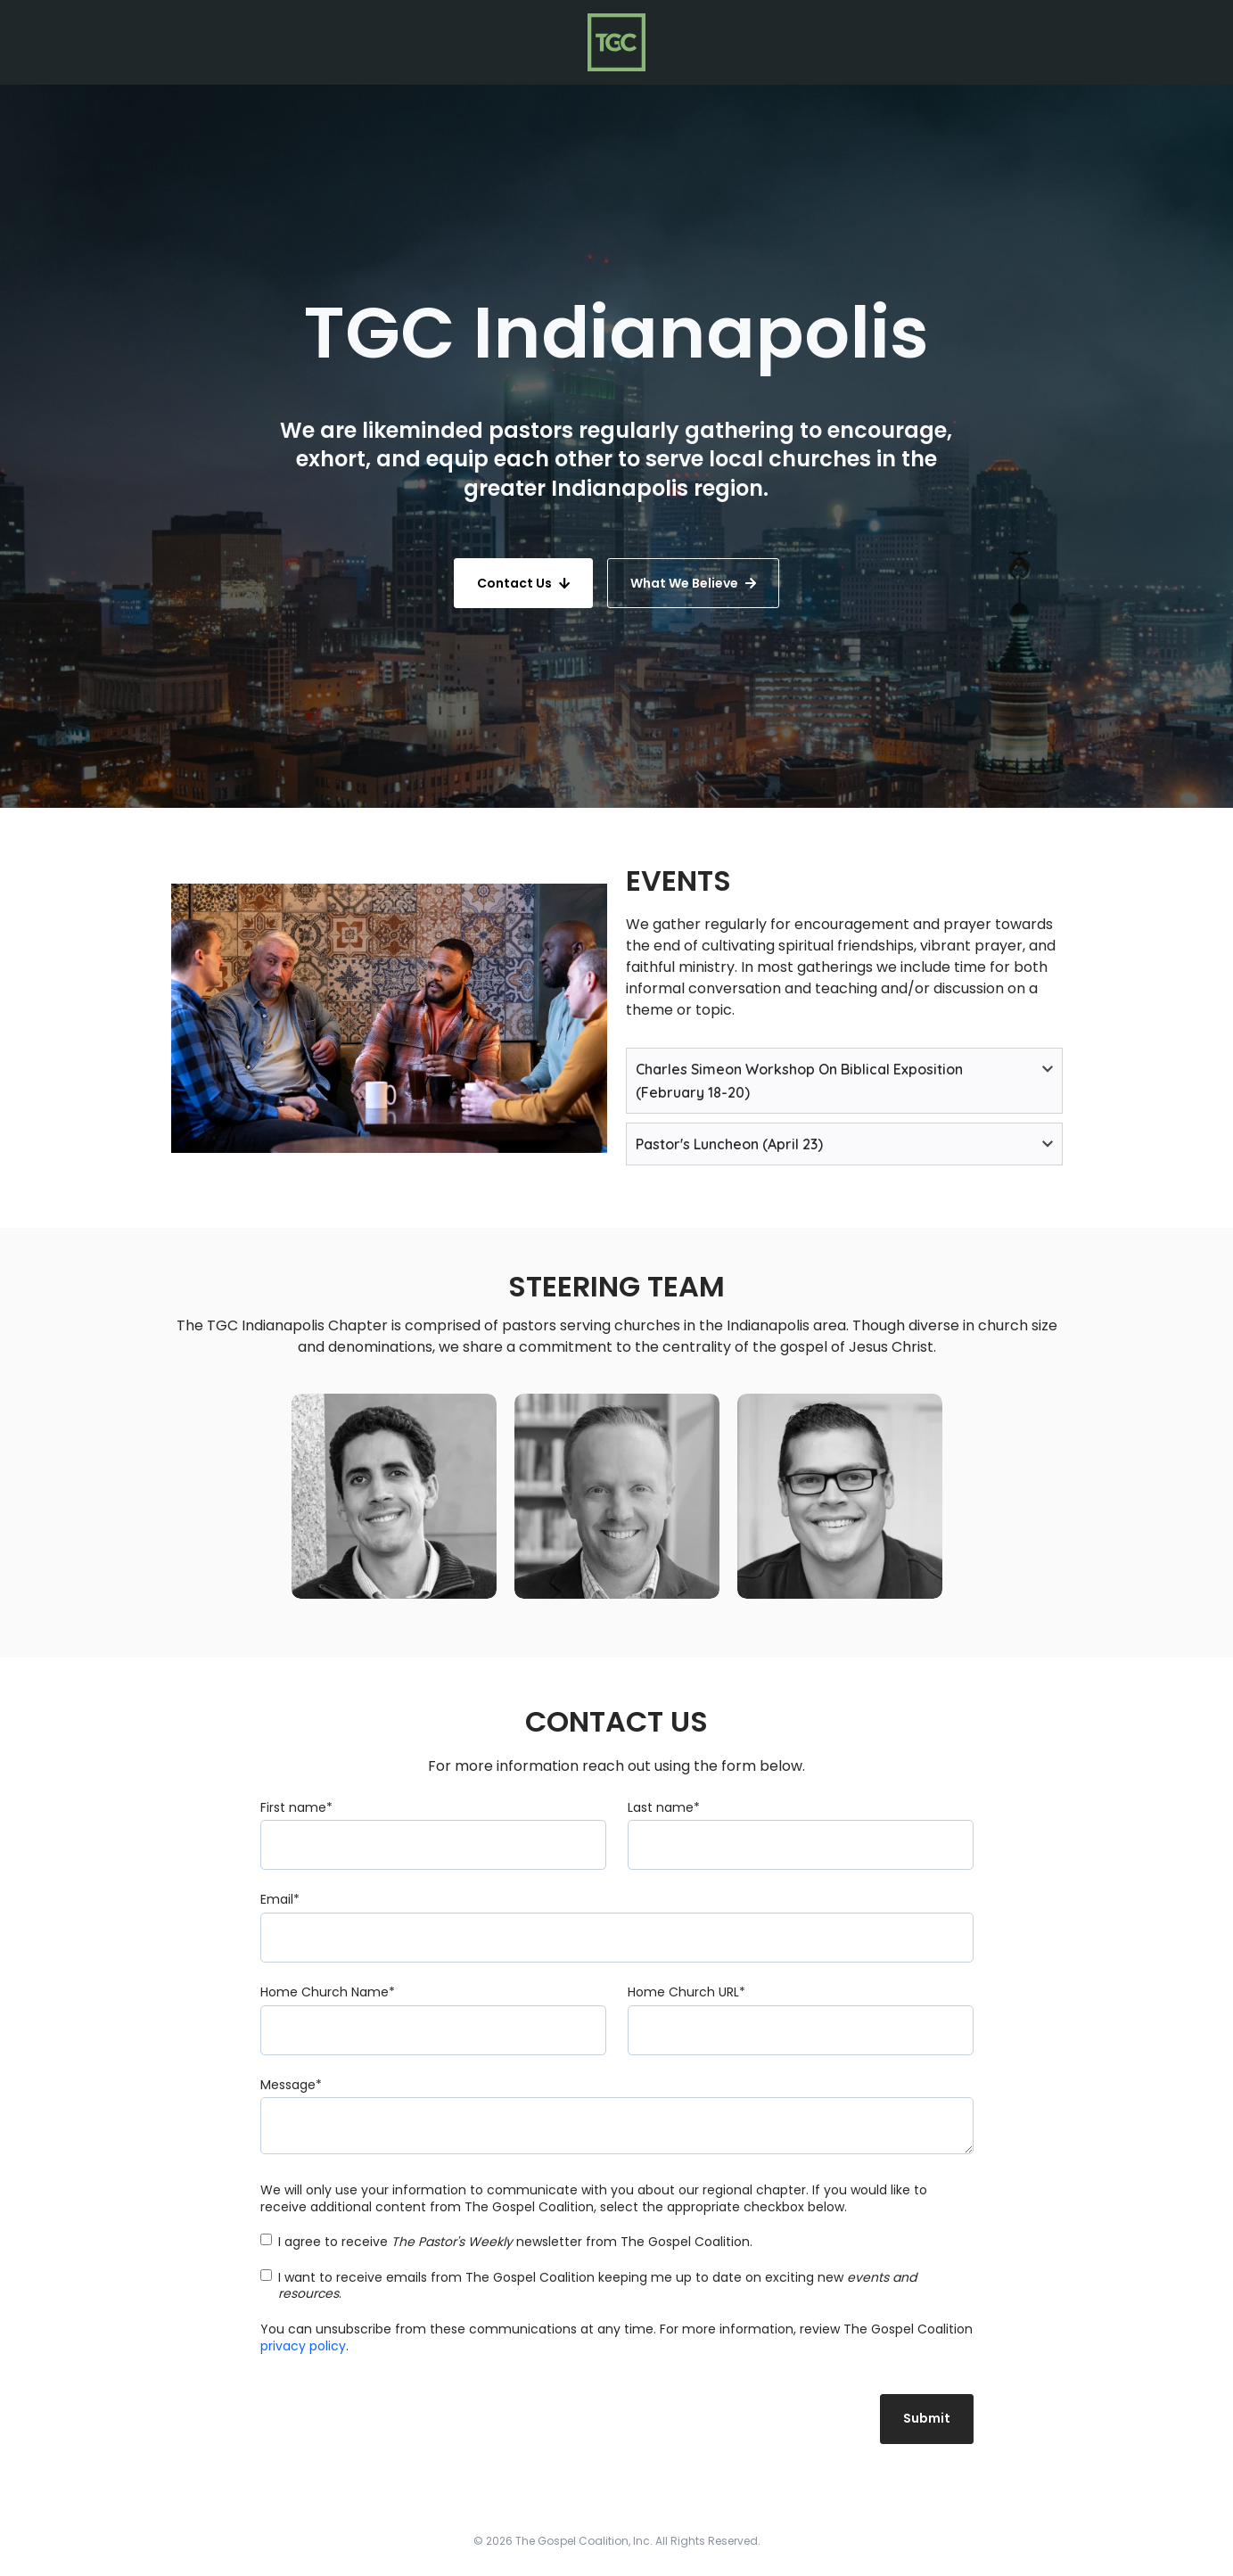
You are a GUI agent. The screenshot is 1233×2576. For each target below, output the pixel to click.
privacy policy (303, 2346)
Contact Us (523, 583)
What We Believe (693, 583)
